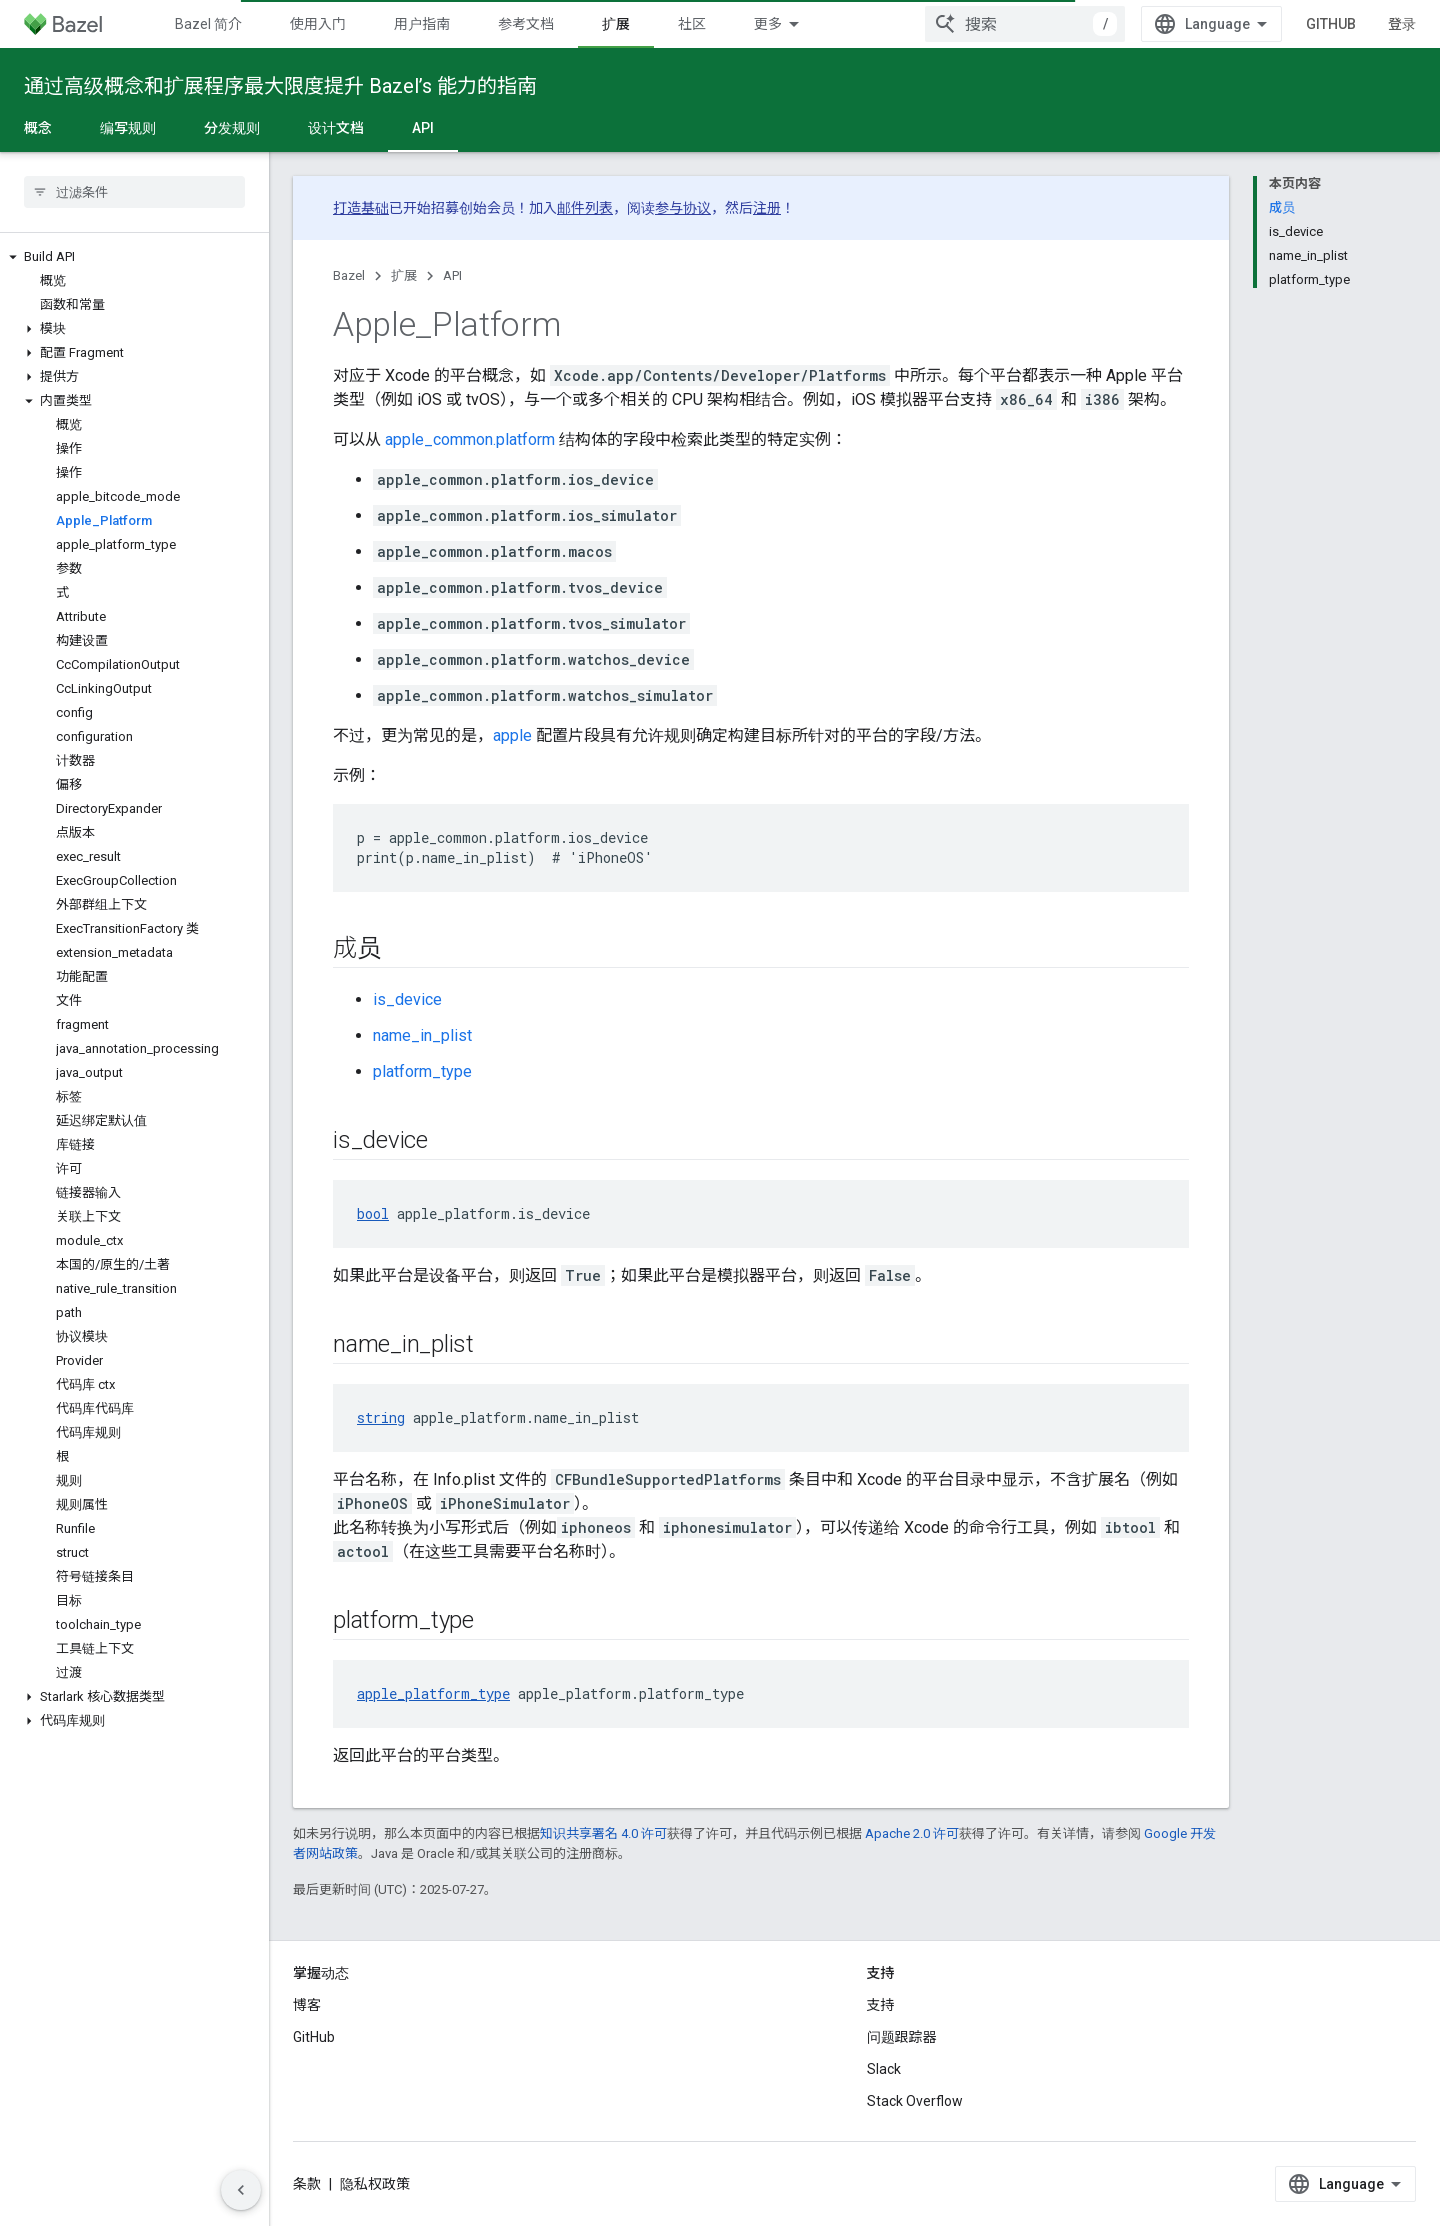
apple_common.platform (470, 439)
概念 (38, 128)
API (452, 275)
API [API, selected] (423, 128)
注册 (767, 208)
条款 (307, 2184)
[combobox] (1025, 24)
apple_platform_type (433, 1693)
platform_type (422, 1071)
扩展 (404, 275)
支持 (881, 2005)
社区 (692, 24)
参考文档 (526, 24)
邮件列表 (585, 208)
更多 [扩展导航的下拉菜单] (768, 24)
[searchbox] (134, 192)
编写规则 (128, 128)
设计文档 (336, 128)
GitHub (1331, 24)
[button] (134, 257)
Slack (884, 2069)
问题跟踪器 (902, 2037)
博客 (307, 2005)
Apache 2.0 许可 (912, 1833)
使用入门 (318, 24)
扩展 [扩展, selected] (616, 24)
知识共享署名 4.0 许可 (603, 1833)
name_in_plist (422, 1035)
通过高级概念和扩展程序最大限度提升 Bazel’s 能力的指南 (280, 86)
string (381, 1417)
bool (373, 1213)
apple (512, 735)
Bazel (349, 275)
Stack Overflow (915, 2101)
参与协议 (683, 208)
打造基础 (361, 208)
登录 (1402, 24)
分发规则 (232, 128)
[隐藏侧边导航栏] (241, 2190)
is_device (407, 999)
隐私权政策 (375, 2184)
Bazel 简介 (208, 24)
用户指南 (422, 24)
